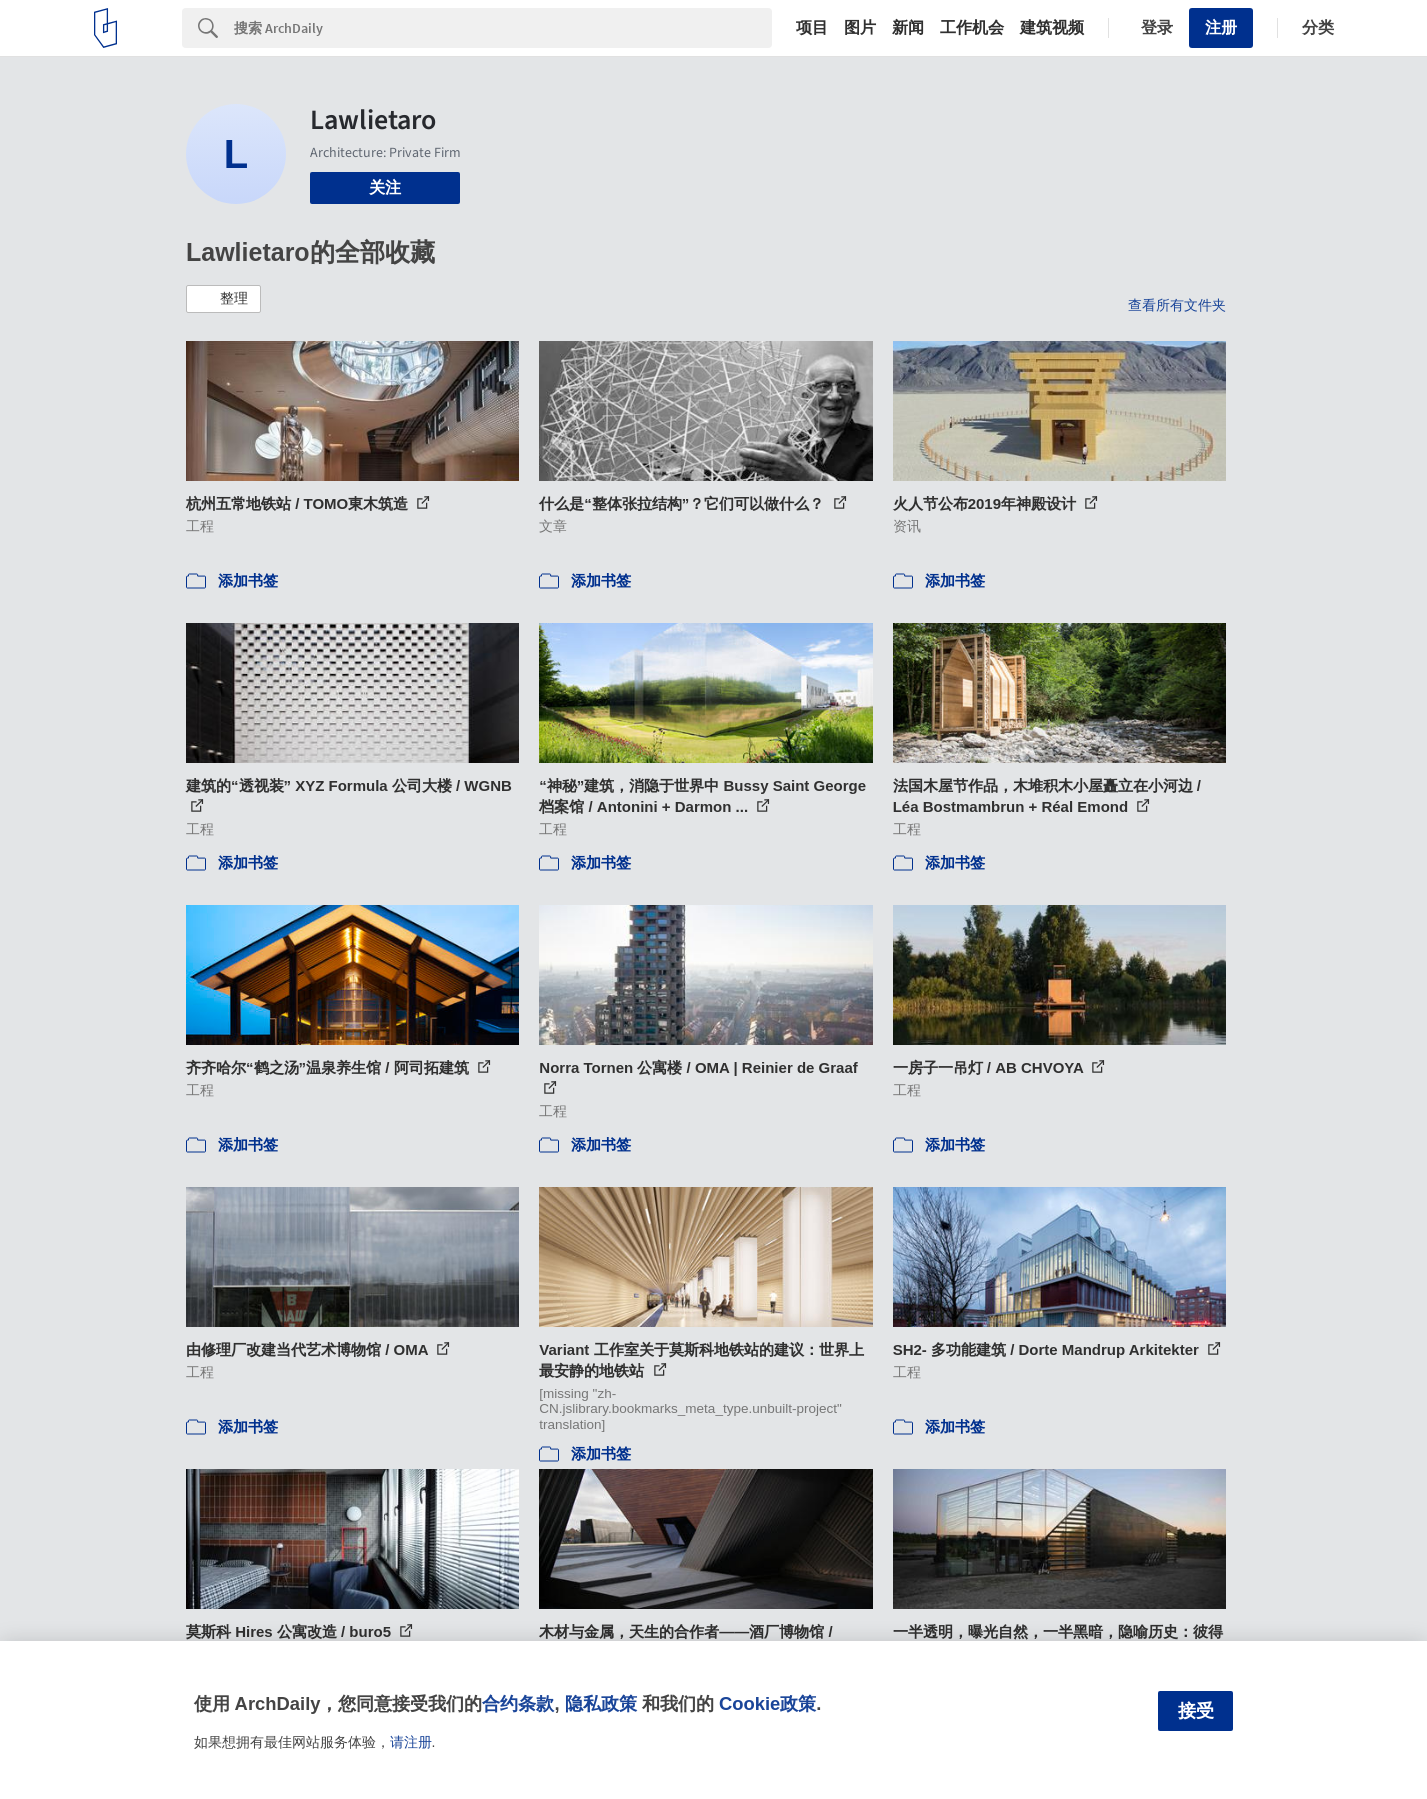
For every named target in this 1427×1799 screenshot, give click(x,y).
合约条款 (518, 1703)
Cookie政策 (767, 1703)
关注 (385, 187)
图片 (860, 28)
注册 (1221, 27)
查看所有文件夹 (1177, 305)
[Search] (503, 28)
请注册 (411, 1742)
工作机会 (972, 28)
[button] (223, 299)
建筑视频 (1052, 28)
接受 (1196, 1711)
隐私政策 (601, 1703)
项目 (812, 28)
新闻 (908, 28)
